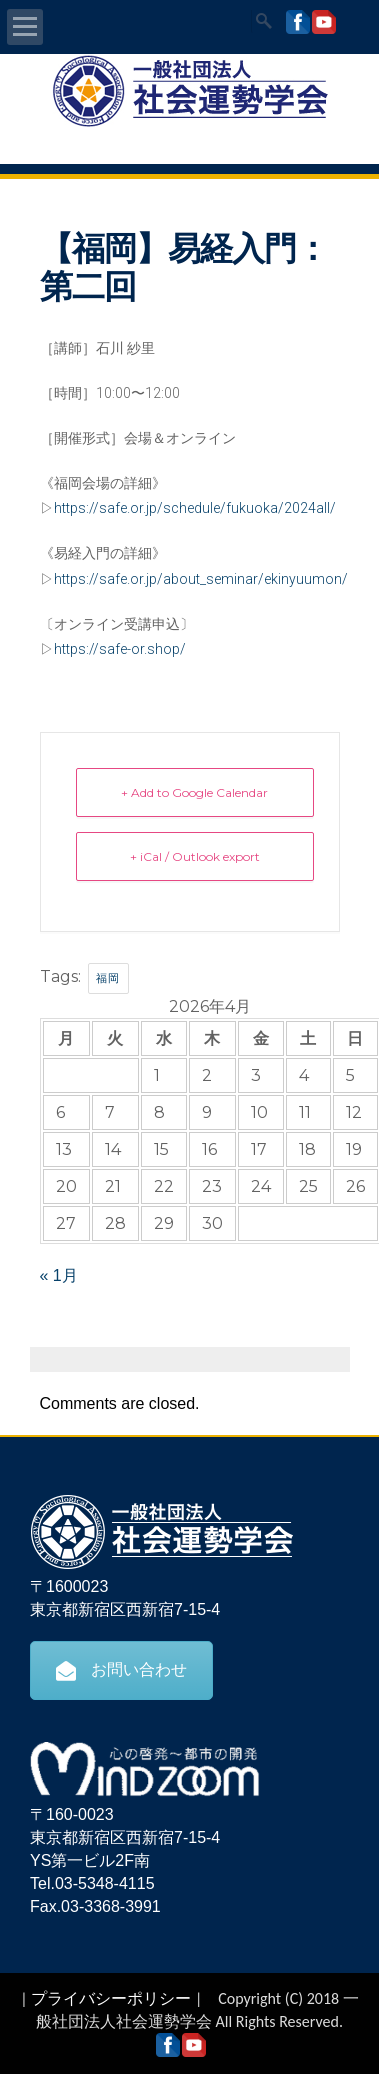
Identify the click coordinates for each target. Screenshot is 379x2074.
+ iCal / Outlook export (195, 856)
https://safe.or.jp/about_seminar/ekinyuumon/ (201, 579)
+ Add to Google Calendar (194, 792)
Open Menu (25, 27)
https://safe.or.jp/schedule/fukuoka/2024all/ (195, 508)
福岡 (108, 978)
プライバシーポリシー (111, 1998)
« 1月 (59, 1275)
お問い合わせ (121, 1670)
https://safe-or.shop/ (120, 649)
